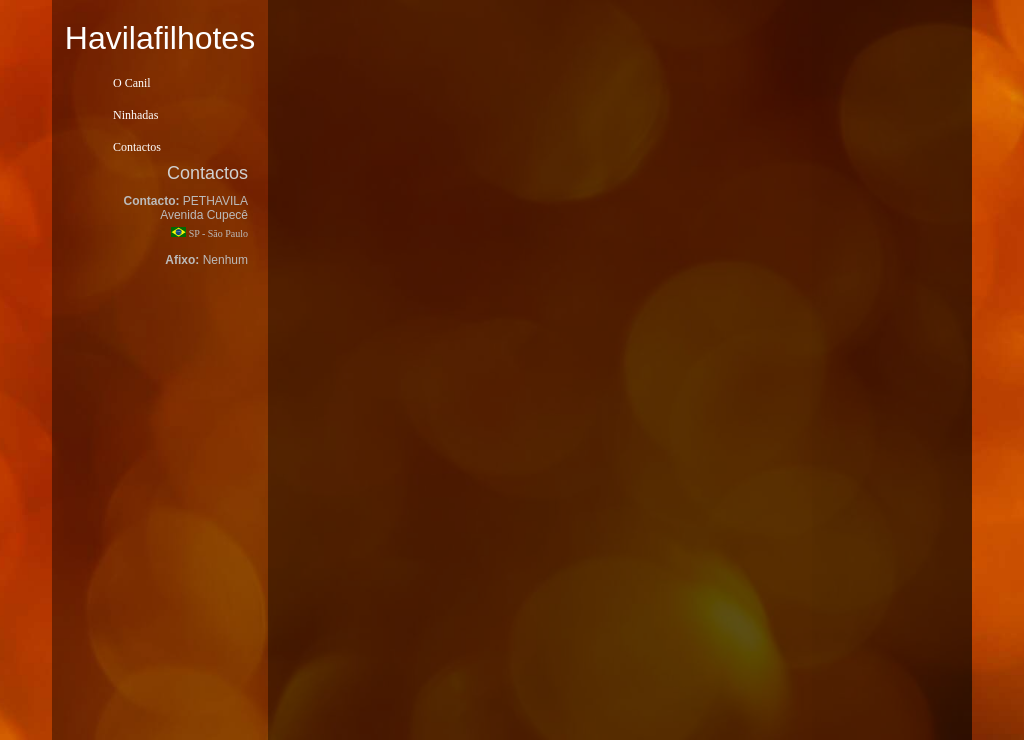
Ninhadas (135, 115)
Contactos (137, 147)
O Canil (132, 83)
